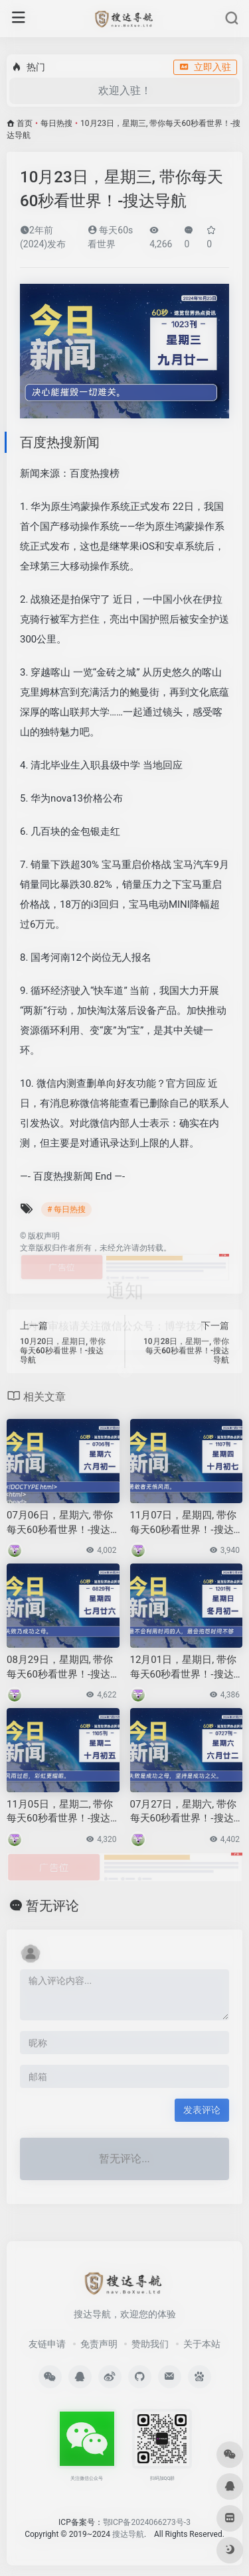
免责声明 (99, 2344)
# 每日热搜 (66, 1209)
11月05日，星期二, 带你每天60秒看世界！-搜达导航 (60, 1812)
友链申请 (47, 2344)
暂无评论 (52, 1906)
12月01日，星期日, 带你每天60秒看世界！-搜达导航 (183, 1668)
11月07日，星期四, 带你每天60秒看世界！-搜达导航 (183, 1523)
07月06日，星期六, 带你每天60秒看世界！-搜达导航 (60, 1523)
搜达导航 (128, 2534)
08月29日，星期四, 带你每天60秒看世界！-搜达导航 (60, 1668)
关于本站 (201, 2344)
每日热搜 (56, 123)
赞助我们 (150, 2344)
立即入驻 (205, 67)
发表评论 (201, 2110)
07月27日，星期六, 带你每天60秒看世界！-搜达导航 (183, 1812)
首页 (25, 123)
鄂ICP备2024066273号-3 (147, 2522)
